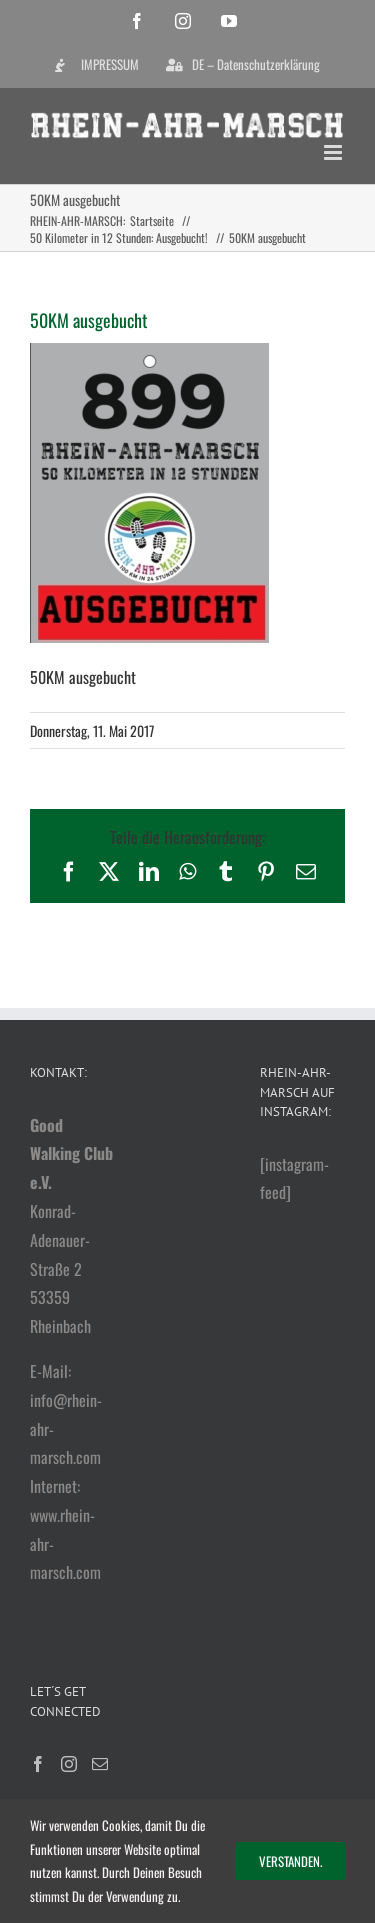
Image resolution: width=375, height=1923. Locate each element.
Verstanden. (290, 1861)
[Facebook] (38, 1764)
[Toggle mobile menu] (334, 152)
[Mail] (100, 1764)
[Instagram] (69, 1764)
